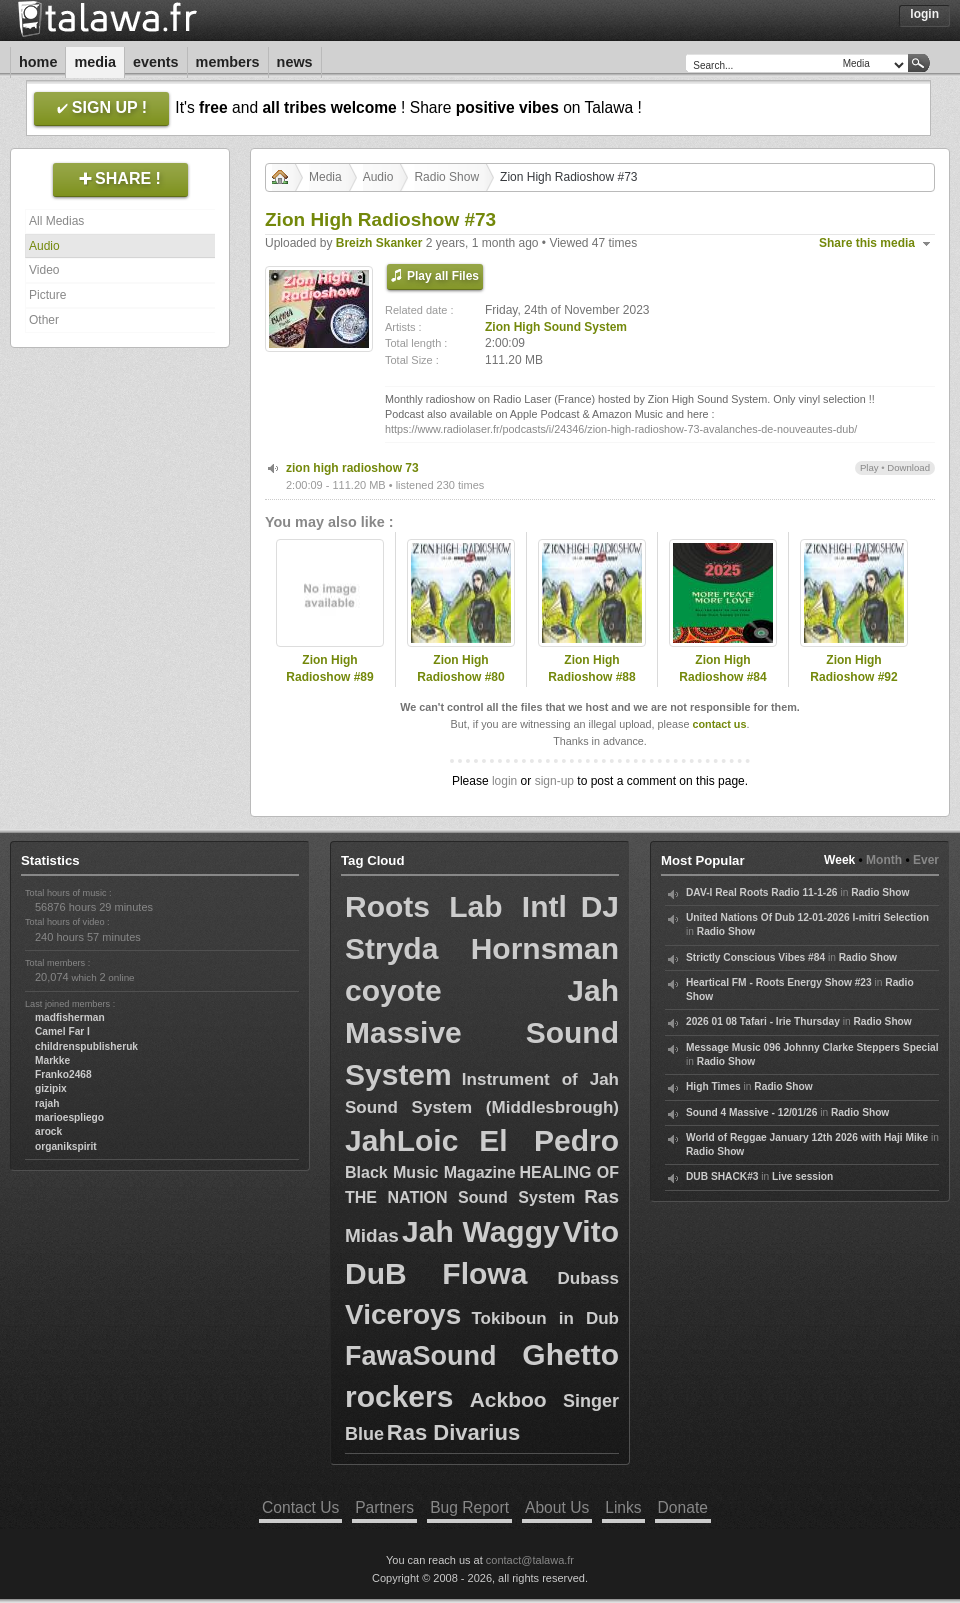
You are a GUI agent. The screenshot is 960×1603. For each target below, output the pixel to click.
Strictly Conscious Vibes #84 (755, 957)
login (504, 781)
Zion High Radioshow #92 (853, 668)
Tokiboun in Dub (545, 1318)
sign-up (554, 781)
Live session (802, 1176)
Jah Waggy (481, 1231)
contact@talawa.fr (530, 1560)
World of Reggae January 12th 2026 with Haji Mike (807, 1137)
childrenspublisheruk (86, 1046)
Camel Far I (62, 1031)
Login (924, 14)
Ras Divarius (453, 1432)
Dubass (588, 1278)
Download (908, 467)
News (295, 62)
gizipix (51, 1088)
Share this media (867, 243)
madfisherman (70, 1017)
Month (884, 860)
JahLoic (401, 1140)
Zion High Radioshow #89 (329, 668)
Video (44, 270)
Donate (683, 1507)
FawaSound (421, 1356)
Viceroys (403, 1314)
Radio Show (446, 177)
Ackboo (508, 1399)
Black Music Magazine (430, 1172)
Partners (384, 1507)
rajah (47, 1103)
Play (869, 467)
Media (95, 62)
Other (44, 320)
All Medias (56, 221)
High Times (713, 1086)
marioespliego (69, 1117)
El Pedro (549, 1140)
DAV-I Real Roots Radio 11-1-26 (762, 892)
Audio (44, 246)
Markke (52, 1060)
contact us (719, 724)
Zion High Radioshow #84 (722, 668)
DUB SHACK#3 (722, 1176)
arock (48, 1131)
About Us (557, 1507)
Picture (47, 295)
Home (38, 62)
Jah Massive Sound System (482, 1032)
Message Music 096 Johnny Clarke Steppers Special (812, 1047)
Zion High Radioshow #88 (591, 668)
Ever (926, 860)
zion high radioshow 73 (352, 468)
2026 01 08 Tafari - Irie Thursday (763, 1021)
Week (839, 860)
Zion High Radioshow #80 (460, 668)
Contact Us (300, 1507)
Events (156, 62)
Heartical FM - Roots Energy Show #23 (779, 982)
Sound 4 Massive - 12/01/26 (751, 1112)
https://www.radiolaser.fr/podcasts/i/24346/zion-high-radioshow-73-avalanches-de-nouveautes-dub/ (621, 429)
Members (228, 62)
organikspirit (66, 1146)
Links (623, 1507)
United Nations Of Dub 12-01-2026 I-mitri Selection (807, 917)
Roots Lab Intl (456, 906)
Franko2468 (63, 1074)
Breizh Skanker (379, 243)
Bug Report (469, 1507)
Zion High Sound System (556, 327)
